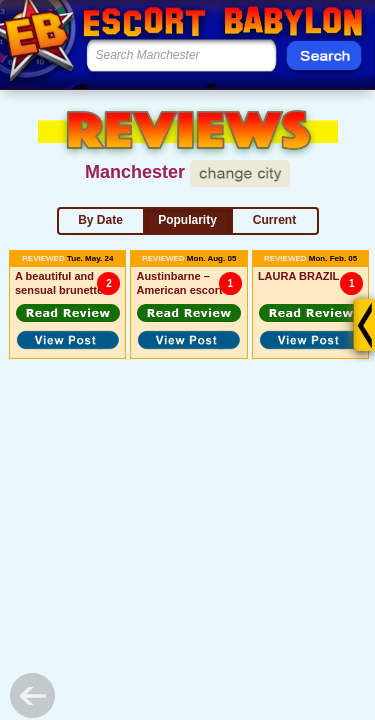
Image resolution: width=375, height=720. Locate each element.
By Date (100, 220)
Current (274, 220)
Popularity (187, 220)
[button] (67, 313)
